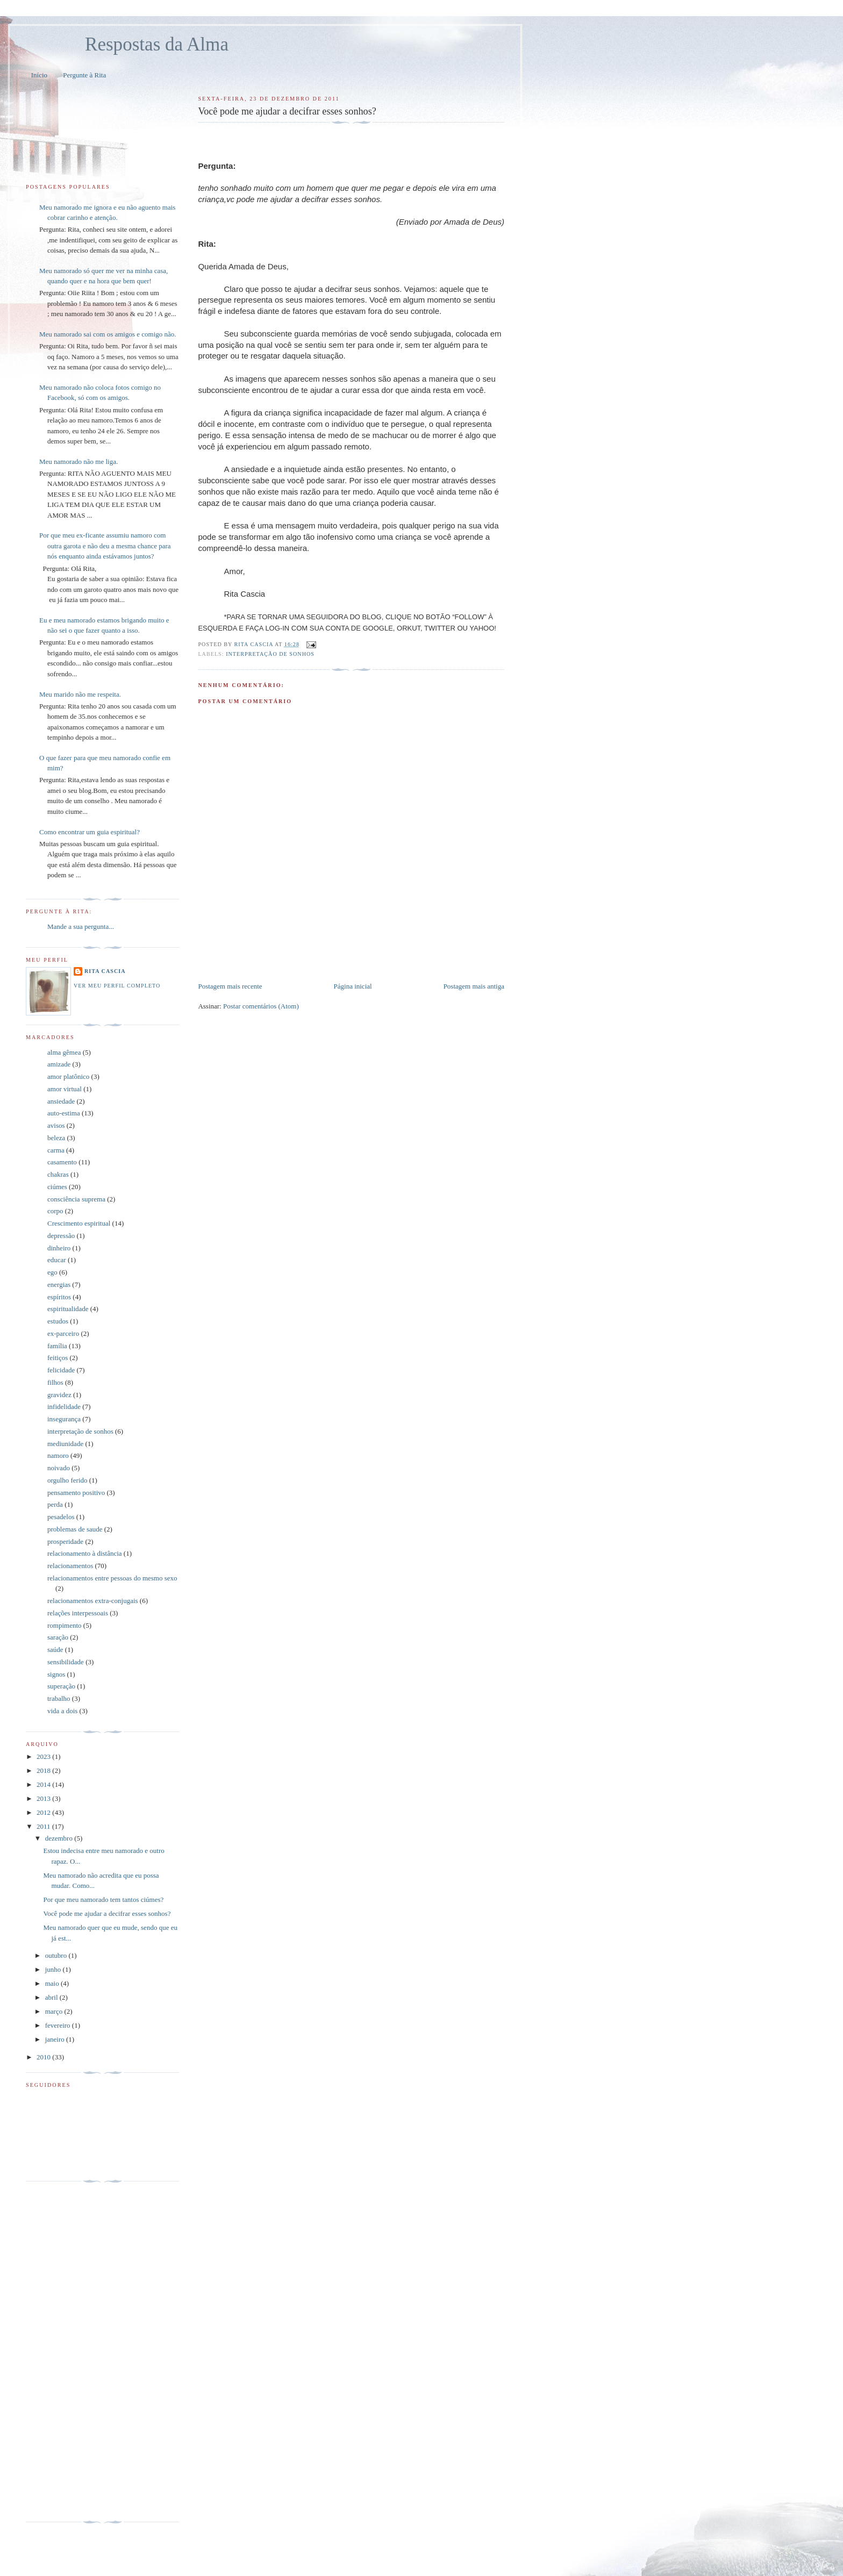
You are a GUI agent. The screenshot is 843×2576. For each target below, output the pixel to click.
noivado (58, 1468)
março (55, 2011)
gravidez (59, 1395)
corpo (55, 1211)
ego (52, 1272)
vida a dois (62, 1711)
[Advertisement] (323, 957)
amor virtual (64, 1089)
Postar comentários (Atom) (261, 1006)
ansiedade (61, 1101)
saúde (55, 1649)
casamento (62, 1162)
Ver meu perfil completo (117, 986)
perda (55, 1504)
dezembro (60, 1838)
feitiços (57, 1358)
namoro (58, 1455)
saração (57, 1637)
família (57, 1346)
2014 (44, 1784)
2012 (44, 1812)
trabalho (58, 1698)
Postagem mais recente (230, 986)
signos (56, 1674)
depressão (61, 1236)
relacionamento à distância (84, 1553)
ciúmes (57, 1187)
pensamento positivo (76, 1493)
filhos (55, 1382)
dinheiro (58, 1248)
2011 (44, 1826)
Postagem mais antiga (474, 986)
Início (39, 75)
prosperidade (65, 1541)
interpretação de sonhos (270, 654)
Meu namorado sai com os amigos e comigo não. (107, 334)
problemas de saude (75, 1529)
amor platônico (68, 1076)
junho (54, 1969)
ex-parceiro (63, 1333)
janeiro (55, 2039)
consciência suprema (76, 1199)
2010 (44, 2057)
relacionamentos (70, 1566)
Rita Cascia (254, 644)
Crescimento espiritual (78, 1223)
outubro (57, 1955)
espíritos (59, 1297)
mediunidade (65, 1444)
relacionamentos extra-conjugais (92, 1601)
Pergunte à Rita (84, 75)
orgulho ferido (67, 1480)
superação (61, 1686)
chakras (58, 1174)
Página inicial (353, 986)
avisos (56, 1125)
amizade (58, 1064)
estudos (57, 1321)
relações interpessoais (77, 1613)
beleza (56, 1138)
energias (58, 1284)
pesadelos (61, 1517)
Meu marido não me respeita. (80, 694)
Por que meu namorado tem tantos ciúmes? (103, 1899)
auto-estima (63, 1113)
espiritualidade (68, 1309)
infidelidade (64, 1407)
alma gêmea (64, 1052)
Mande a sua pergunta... (80, 926)
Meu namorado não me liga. (78, 461)
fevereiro (58, 2025)
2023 (44, 1756)
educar (56, 1260)
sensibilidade (65, 1662)
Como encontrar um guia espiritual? (89, 832)
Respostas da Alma (156, 44)
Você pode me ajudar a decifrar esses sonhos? (106, 1913)
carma (56, 1150)
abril (52, 1997)
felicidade (61, 1370)
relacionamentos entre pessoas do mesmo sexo (112, 1578)
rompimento (64, 1625)
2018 (44, 1770)
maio (53, 1983)
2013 (44, 1798)
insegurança (64, 1419)
